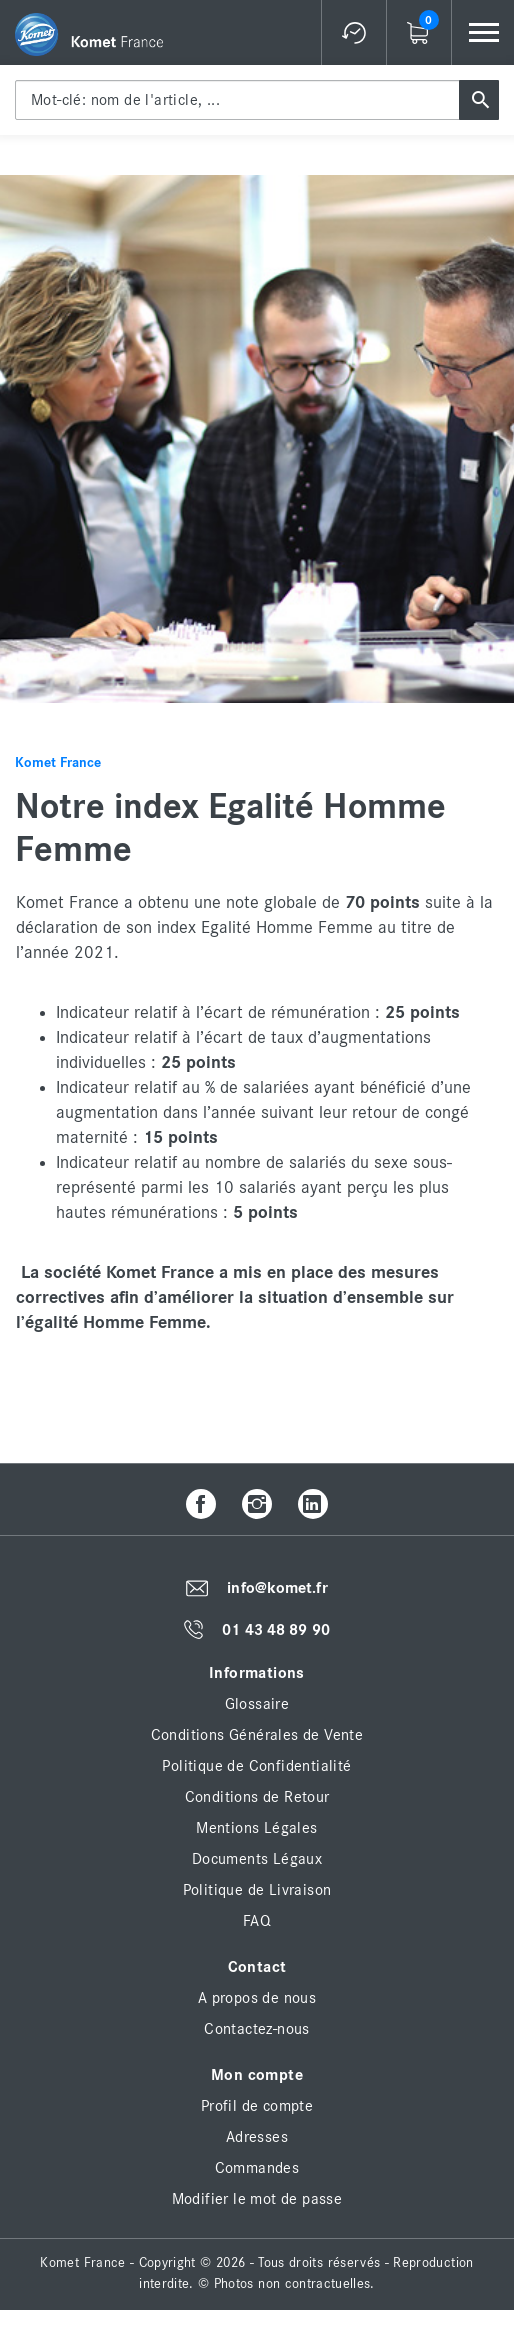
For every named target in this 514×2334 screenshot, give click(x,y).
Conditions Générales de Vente (257, 1735)
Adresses (257, 2137)
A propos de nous (257, 1998)
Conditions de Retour (257, 1797)
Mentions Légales (256, 1828)
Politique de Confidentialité (256, 1766)
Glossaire (257, 1704)
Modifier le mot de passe (257, 2199)
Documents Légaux (257, 1859)
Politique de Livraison (257, 1890)
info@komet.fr (277, 1588)
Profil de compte (257, 2106)
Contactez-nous (257, 2029)
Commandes (257, 2168)
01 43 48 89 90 (275, 1630)
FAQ (257, 1921)
